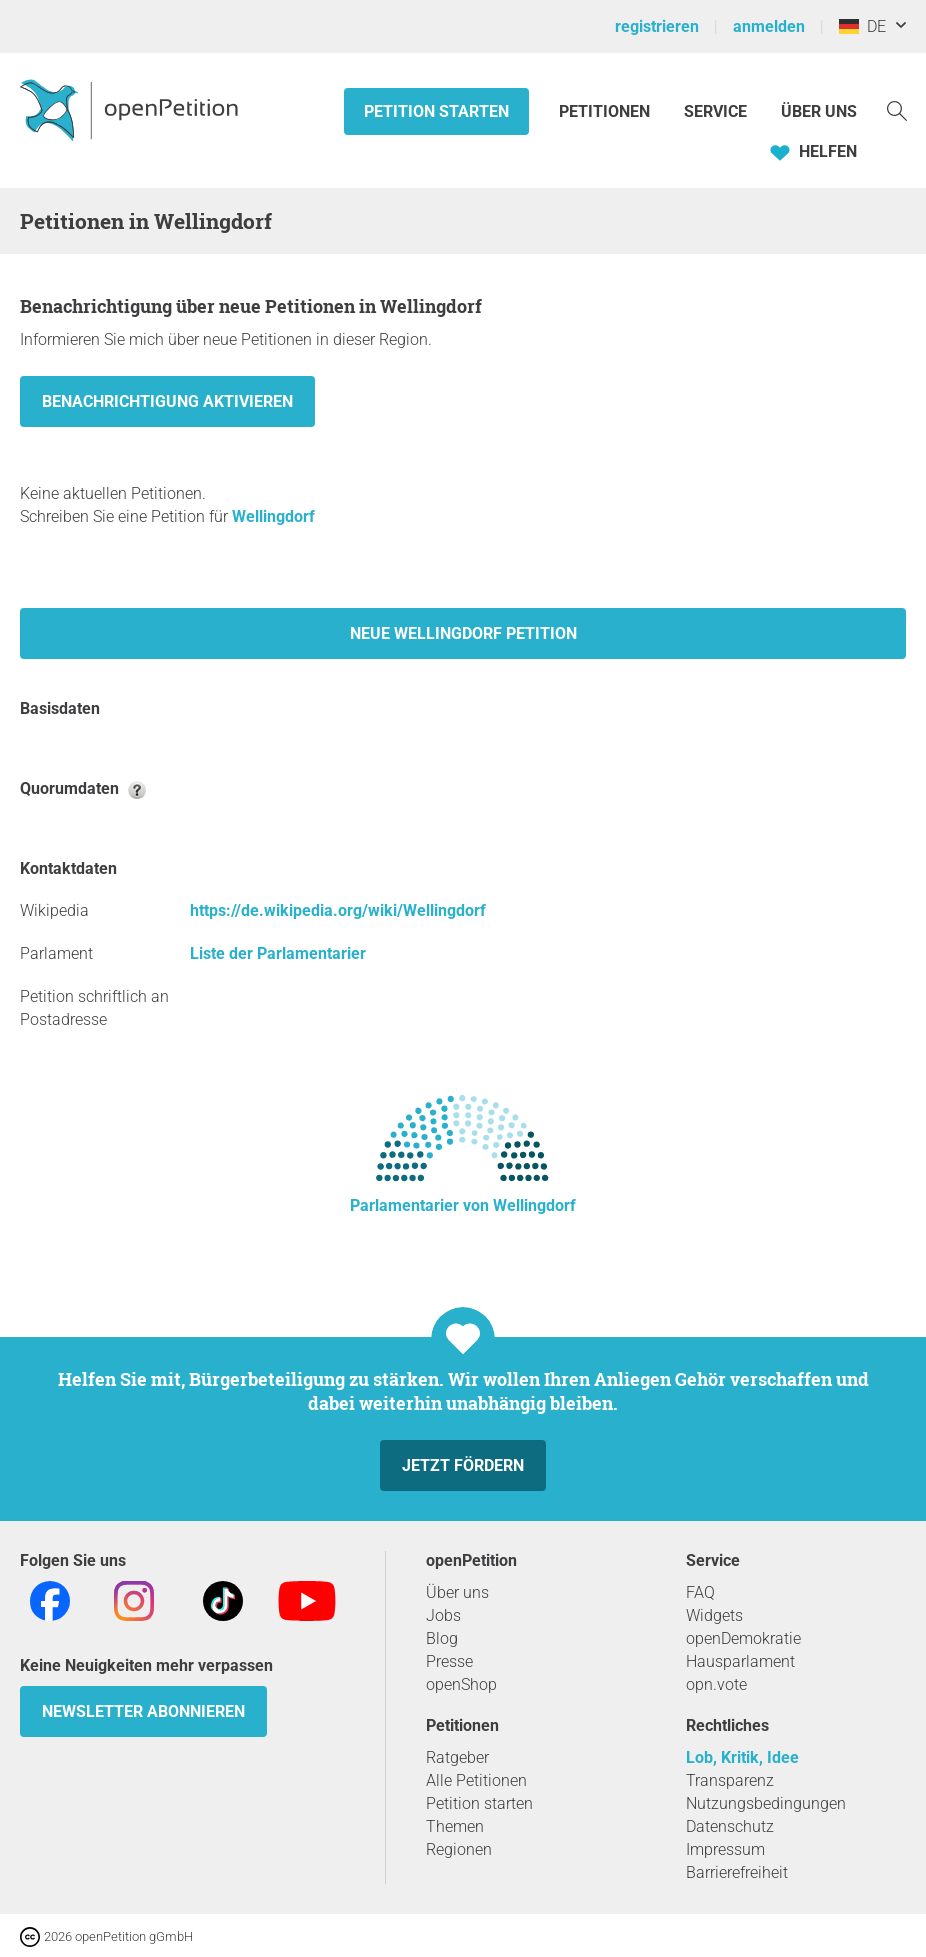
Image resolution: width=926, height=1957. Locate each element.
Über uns (457, 1592)
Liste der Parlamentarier (278, 953)
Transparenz (730, 1780)
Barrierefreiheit (737, 1872)
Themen (455, 1826)
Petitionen (606, 111)
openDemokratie (743, 1638)
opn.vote (716, 1684)
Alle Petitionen (476, 1780)
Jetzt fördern (463, 1465)
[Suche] (897, 109)
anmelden (769, 26)
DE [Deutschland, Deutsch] (862, 26)
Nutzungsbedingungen (766, 1803)
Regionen (459, 1849)
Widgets (714, 1615)
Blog (442, 1638)
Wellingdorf (273, 516)
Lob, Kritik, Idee (742, 1757)
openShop (461, 1684)
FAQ (700, 1592)
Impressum (725, 1849)
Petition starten (436, 111)
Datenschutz (730, 1826)
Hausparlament (740, 1661)
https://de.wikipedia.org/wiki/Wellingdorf (338, 910)
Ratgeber (457, 1757)
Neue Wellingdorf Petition (463, 633)
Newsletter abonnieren (143, 1711)
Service (715, 111)
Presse (449, 1661)
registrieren (657, 26)
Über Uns (819, 111)
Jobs (443, 1615)
